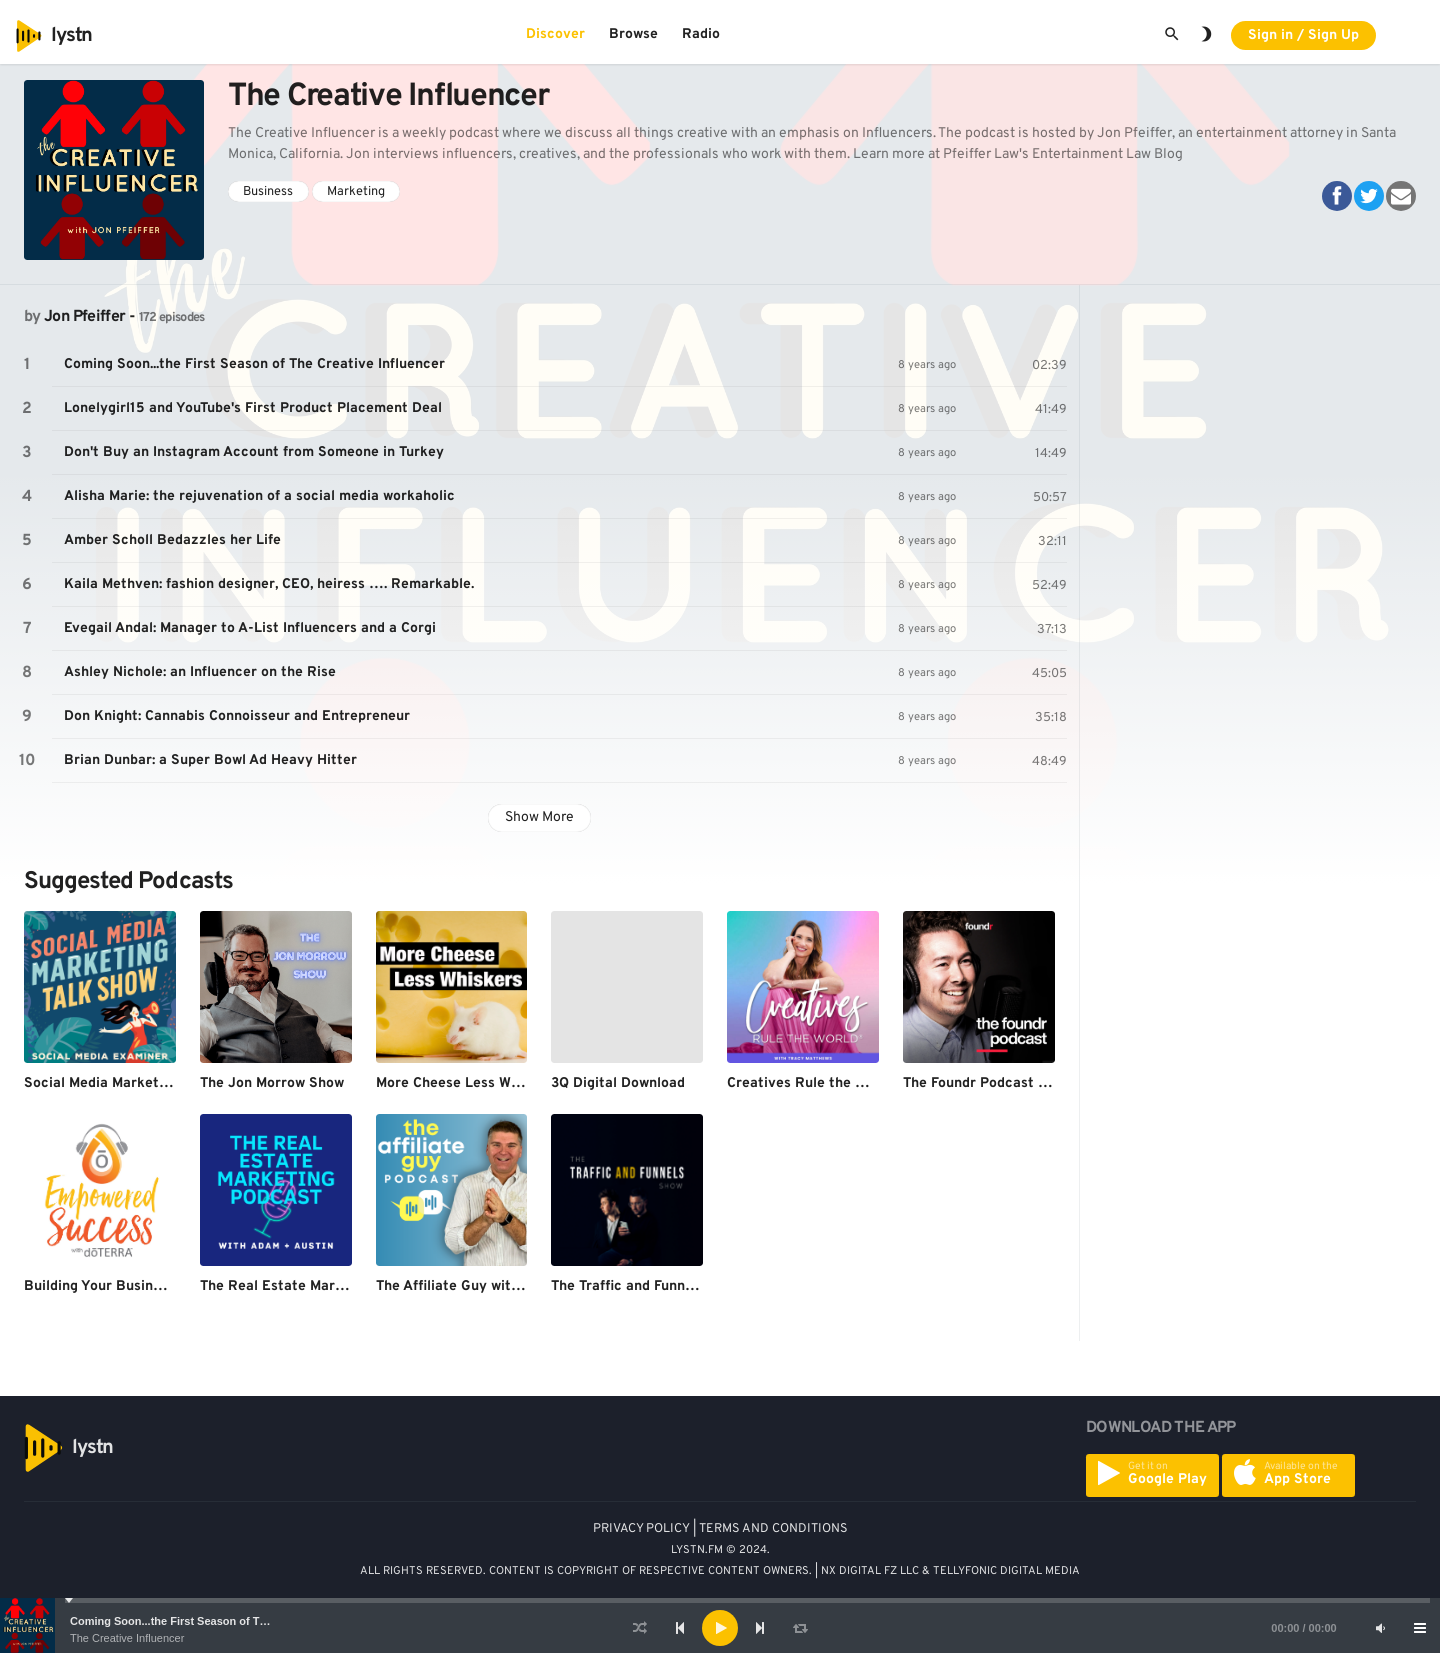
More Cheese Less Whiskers (467, 1083)
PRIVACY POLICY (641, 1529)
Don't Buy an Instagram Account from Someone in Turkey (254, 452)
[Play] (720, 1628)
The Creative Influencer (127, 1638)
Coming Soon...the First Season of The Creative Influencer (222, 1621)
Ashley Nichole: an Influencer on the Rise (200, 672)
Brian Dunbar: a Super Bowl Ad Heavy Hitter (210, 760)
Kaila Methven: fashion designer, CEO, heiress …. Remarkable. (269, 584)
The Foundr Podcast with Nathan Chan (1029, 1083)
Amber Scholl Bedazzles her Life (172, 540)
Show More (539, 817)
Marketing (356, 192)
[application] (720, 1628)
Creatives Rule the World (809, 1083)
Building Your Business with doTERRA (148, 1286)
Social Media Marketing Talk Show (136, 1083)
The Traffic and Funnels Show (647, 1286)
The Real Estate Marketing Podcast (317, 1286)
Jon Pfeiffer (84, 317)
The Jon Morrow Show (272, 1083)
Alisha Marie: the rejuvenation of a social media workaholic (259, 496)
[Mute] (1380, 1628)
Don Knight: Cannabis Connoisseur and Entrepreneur (237, 716)
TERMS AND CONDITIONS (773, 1529)
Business (268, 192)
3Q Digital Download (618, 1083)
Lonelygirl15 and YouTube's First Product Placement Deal (253, 408)
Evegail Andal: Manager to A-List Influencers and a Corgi (250, 628)
